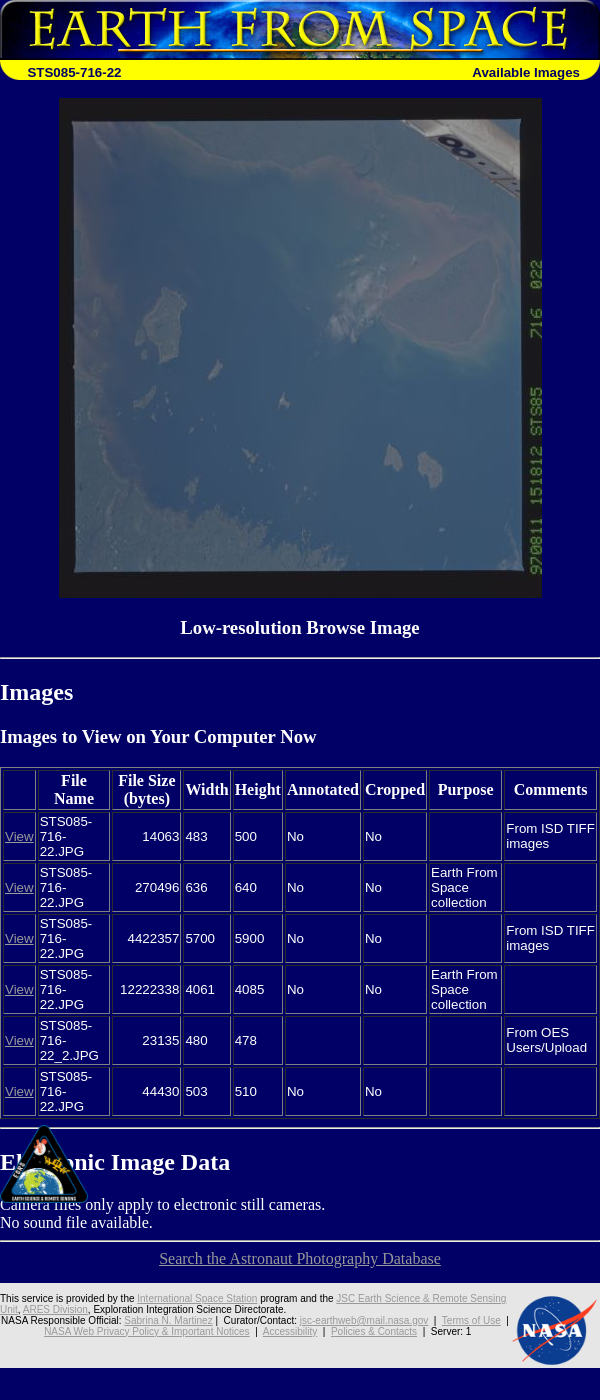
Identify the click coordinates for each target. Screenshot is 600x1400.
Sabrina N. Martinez (168, 1320)
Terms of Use (471, 1320)
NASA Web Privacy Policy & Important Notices (146, 1331)
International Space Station (197, 1298)
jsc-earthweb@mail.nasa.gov (364, 1320)
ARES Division (55, 1309)
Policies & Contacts (374, 1331)
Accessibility (290, 1331)
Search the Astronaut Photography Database (300, 1258)
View (19, 836)
